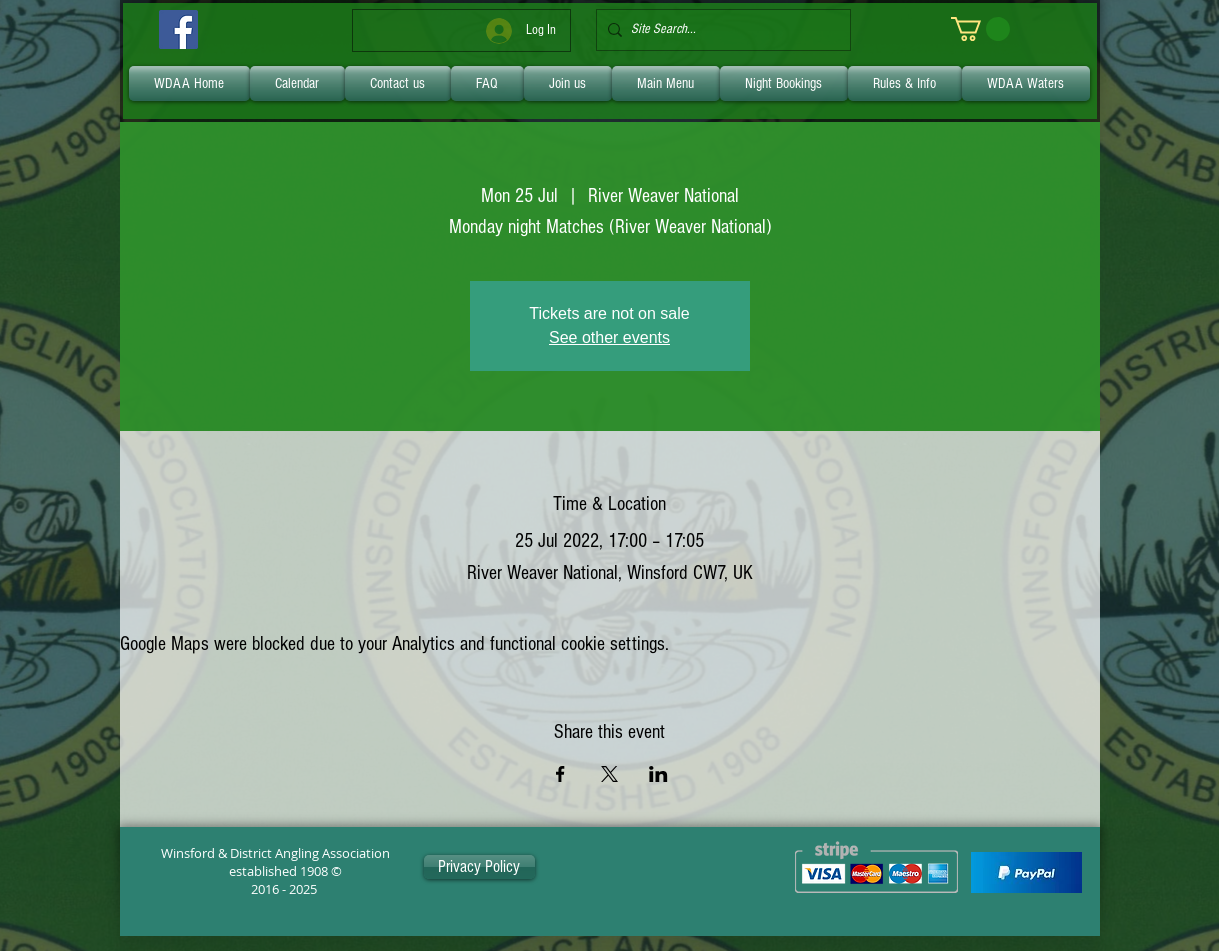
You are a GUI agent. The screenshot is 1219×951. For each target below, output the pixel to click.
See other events (609, 337)
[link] (980, 29)
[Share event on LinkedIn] (658, 774)
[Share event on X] (609, 774)
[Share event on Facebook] (560, 774)
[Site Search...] (719, 30)
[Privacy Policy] (479, 867)
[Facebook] (178, 29)
